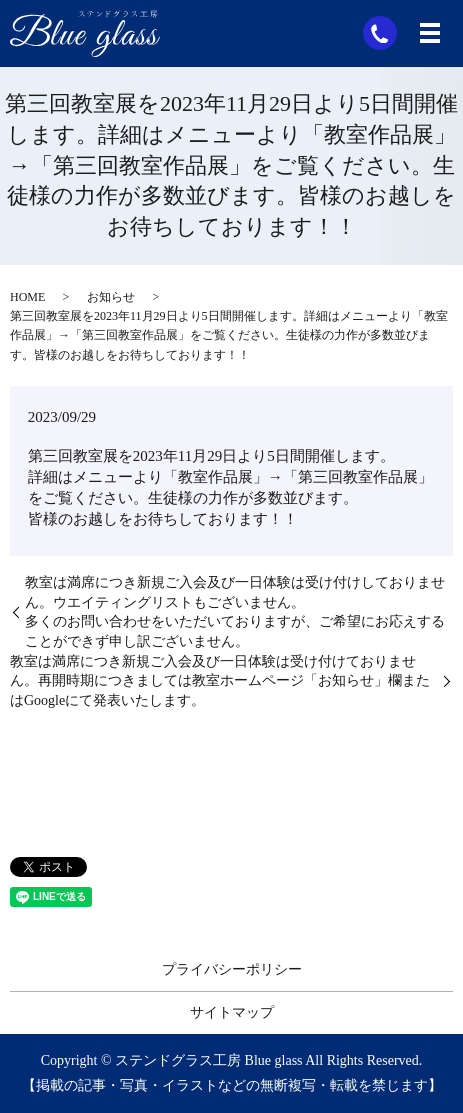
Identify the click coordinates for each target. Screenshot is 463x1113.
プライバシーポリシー (232, 969)
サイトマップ (232, 1012)
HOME (27, 297)
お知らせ (111, 297)
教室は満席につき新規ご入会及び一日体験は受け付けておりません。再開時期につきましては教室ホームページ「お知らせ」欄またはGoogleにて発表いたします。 (220, 681)
